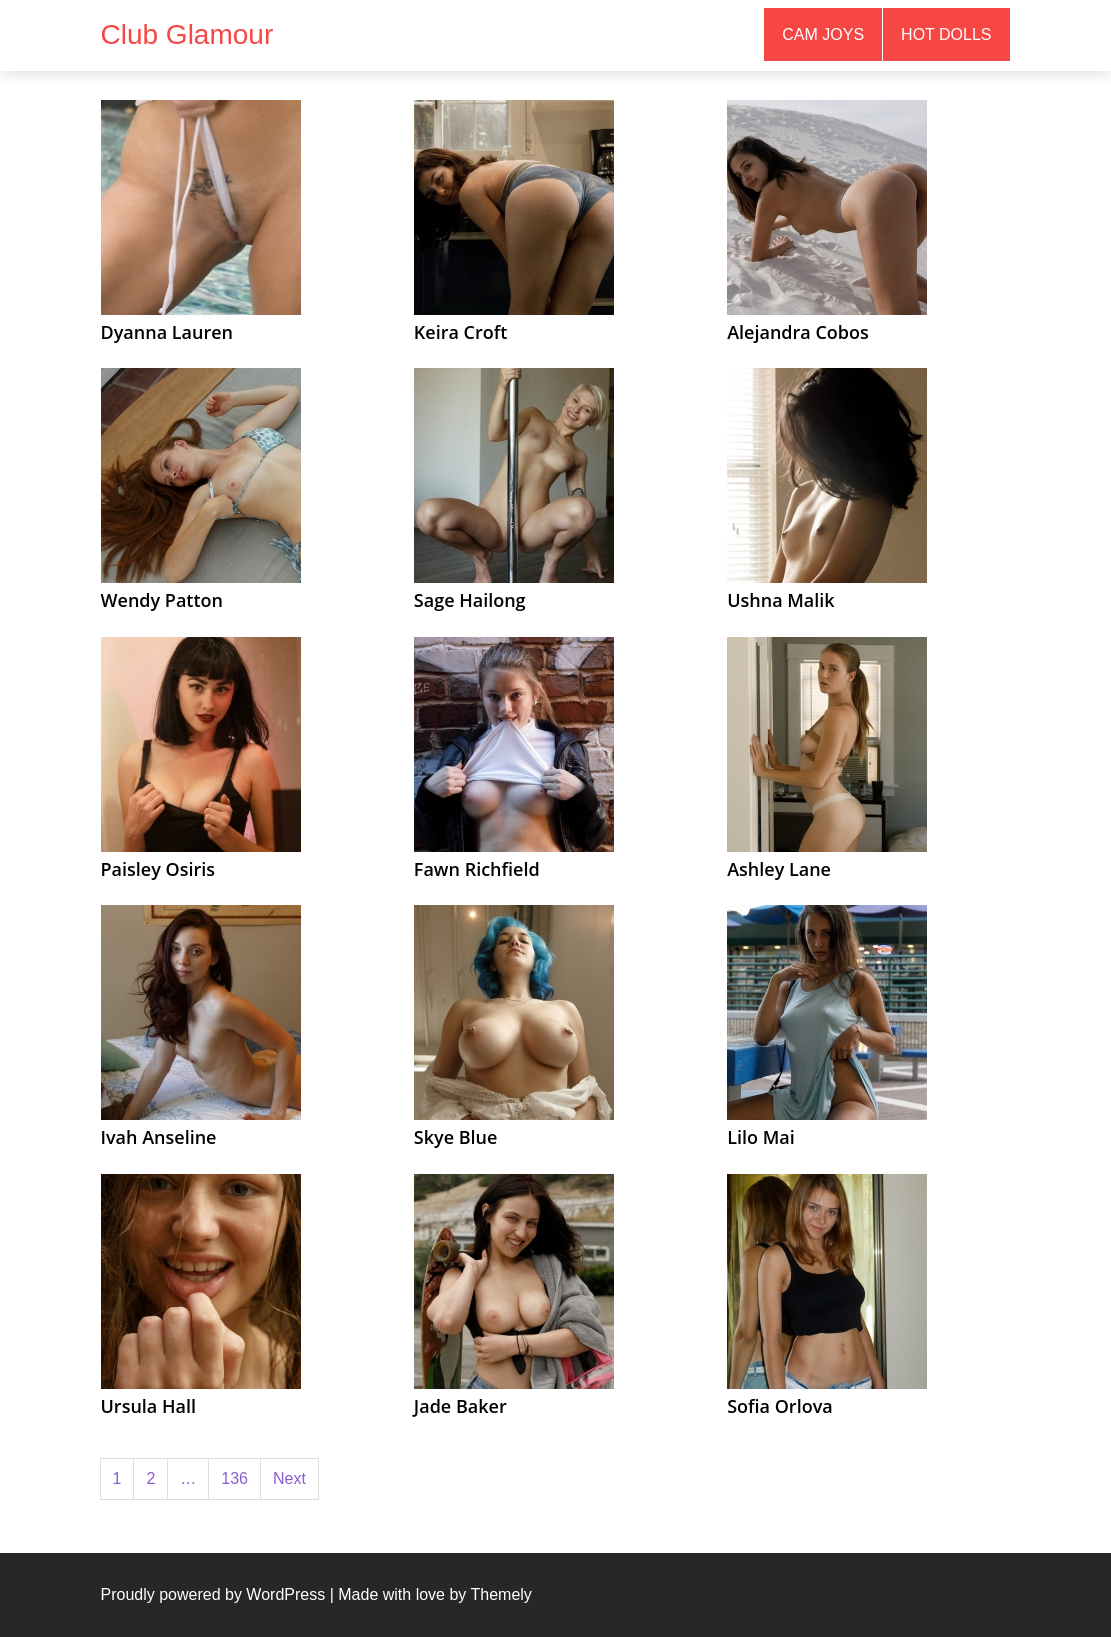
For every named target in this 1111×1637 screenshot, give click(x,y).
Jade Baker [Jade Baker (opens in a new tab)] (460, 1406)
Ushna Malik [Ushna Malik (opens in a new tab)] (781, 600)
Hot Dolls (946, 34)
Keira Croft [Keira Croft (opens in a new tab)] (461, 332)
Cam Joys (823, 34)
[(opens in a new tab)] (201, 206)
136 (234, 1478)
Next (289, 1478)
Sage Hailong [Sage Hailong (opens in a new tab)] (470, 600)
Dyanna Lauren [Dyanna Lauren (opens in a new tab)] (167, 332)
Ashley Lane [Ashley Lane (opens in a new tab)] (779, 869)
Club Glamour (187, 34)
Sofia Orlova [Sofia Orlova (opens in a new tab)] (780, 1406)
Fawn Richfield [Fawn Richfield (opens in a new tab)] (477, 869)
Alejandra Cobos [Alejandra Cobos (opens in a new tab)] (798, 332)
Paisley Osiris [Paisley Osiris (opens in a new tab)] (158, 869)
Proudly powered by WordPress (213, 1594)
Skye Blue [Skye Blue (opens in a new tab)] (456, 1137)
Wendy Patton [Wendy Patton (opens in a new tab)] (162, 600)
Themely (500, 1594)
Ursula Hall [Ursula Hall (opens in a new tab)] (148, 1406)
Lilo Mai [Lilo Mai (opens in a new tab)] (761, 1137)
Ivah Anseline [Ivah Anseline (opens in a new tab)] (159, 1137)
